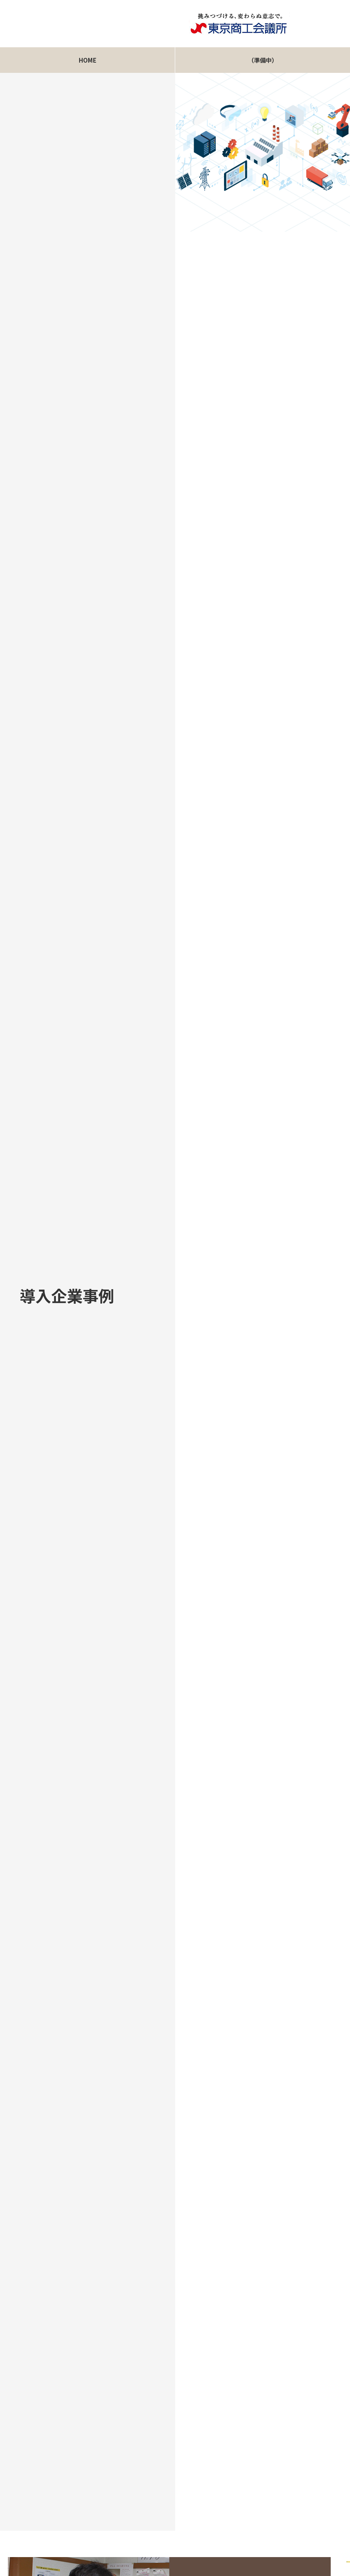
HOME (87, 60)
